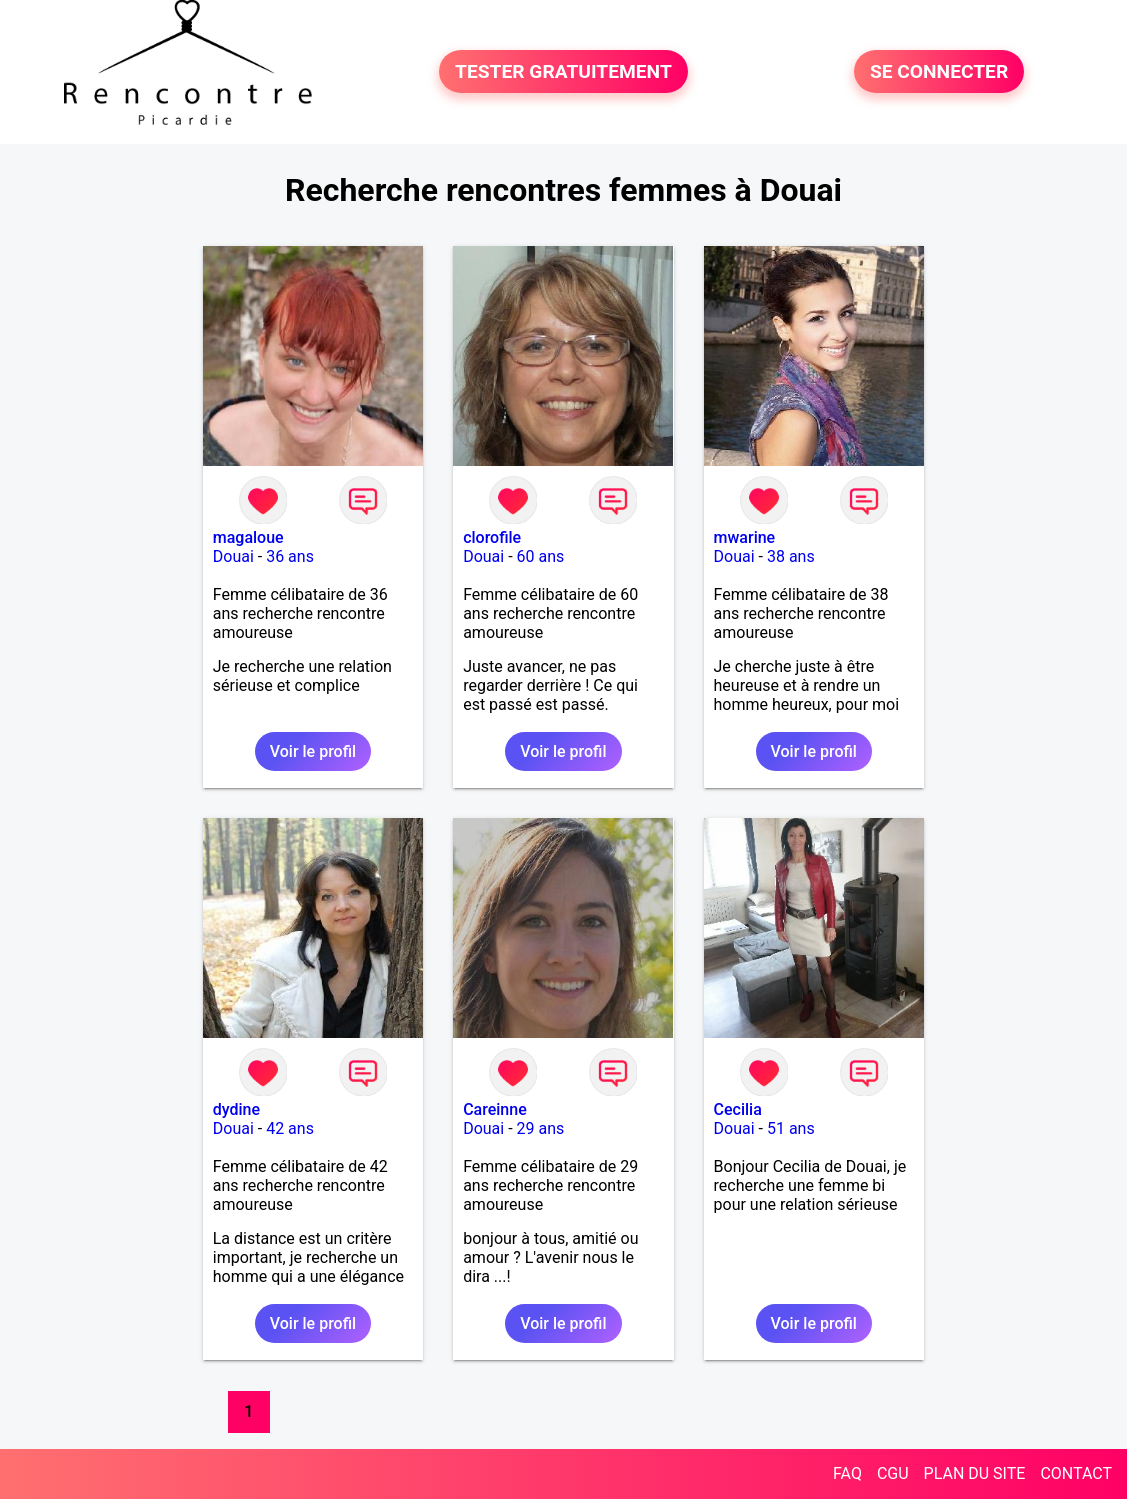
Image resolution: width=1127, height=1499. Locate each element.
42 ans (290, 1128)
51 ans (791, 1128)
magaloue (248, 537)
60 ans (541, 556)
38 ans (791, 556)
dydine (236, 1109)
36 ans (290, 556)
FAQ (847, 1473)
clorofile (492, 537)
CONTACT (1076, 1473)
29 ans (541, 1128)
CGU (893, 1473)
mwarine (745, 537)
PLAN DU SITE (975, 1473)
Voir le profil (313, 751)
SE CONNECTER (939, 71)
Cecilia (738, 1109)
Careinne (495, 1109)
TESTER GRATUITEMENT (563, 71)
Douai (233, 556)
